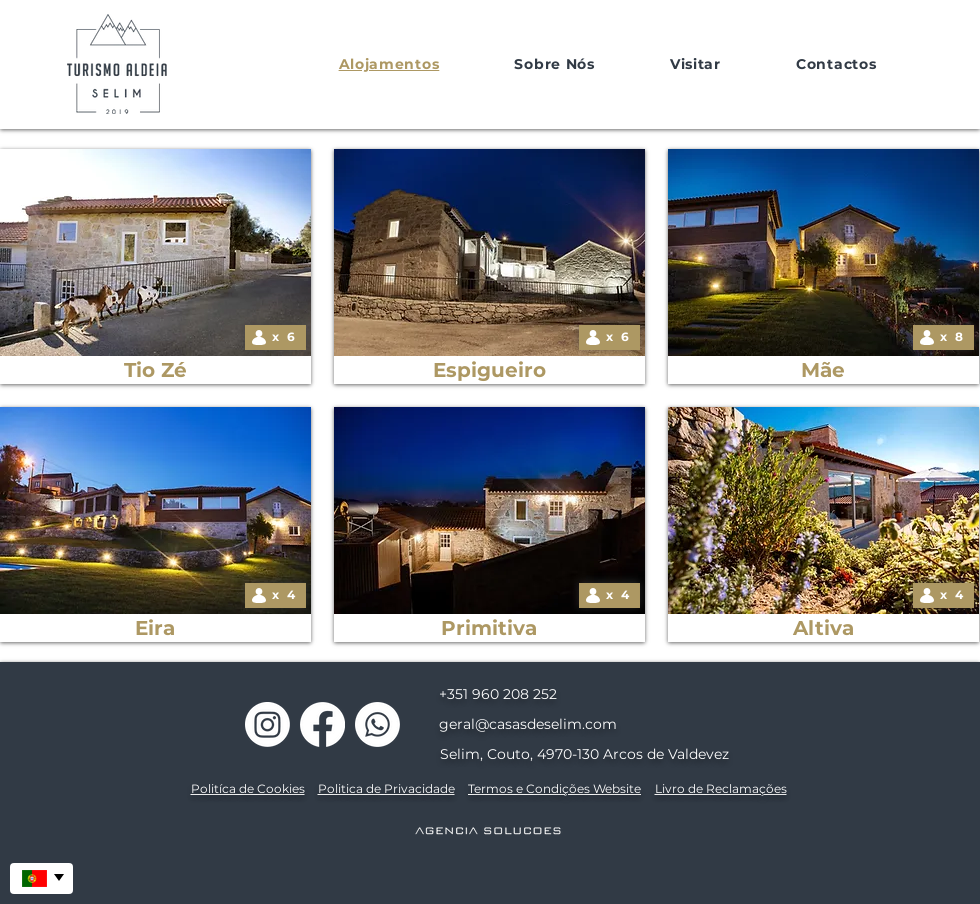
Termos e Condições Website (554, 788)
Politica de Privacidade (386, 788)
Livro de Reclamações (721, 788)
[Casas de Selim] (267, 724)
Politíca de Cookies (248, 788)
